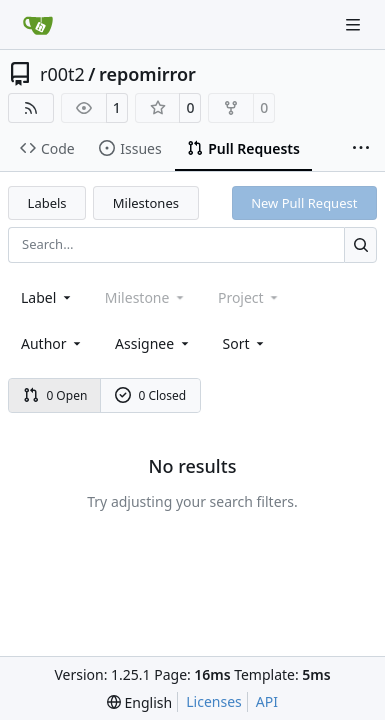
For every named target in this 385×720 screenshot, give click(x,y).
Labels (47, 203)
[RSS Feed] (31, 108)
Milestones (146, 203)
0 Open (55, 395)
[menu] (245, 343)
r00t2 (62, 74)
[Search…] (360, 244)
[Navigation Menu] (355, 24)
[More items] (361, 149)
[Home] (38, 25)
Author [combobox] (52, 343)
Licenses (214, 701)
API (267, 701)
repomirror (147, 74)
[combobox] (47, 297)
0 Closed (151, 395)
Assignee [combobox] (153, 343)
